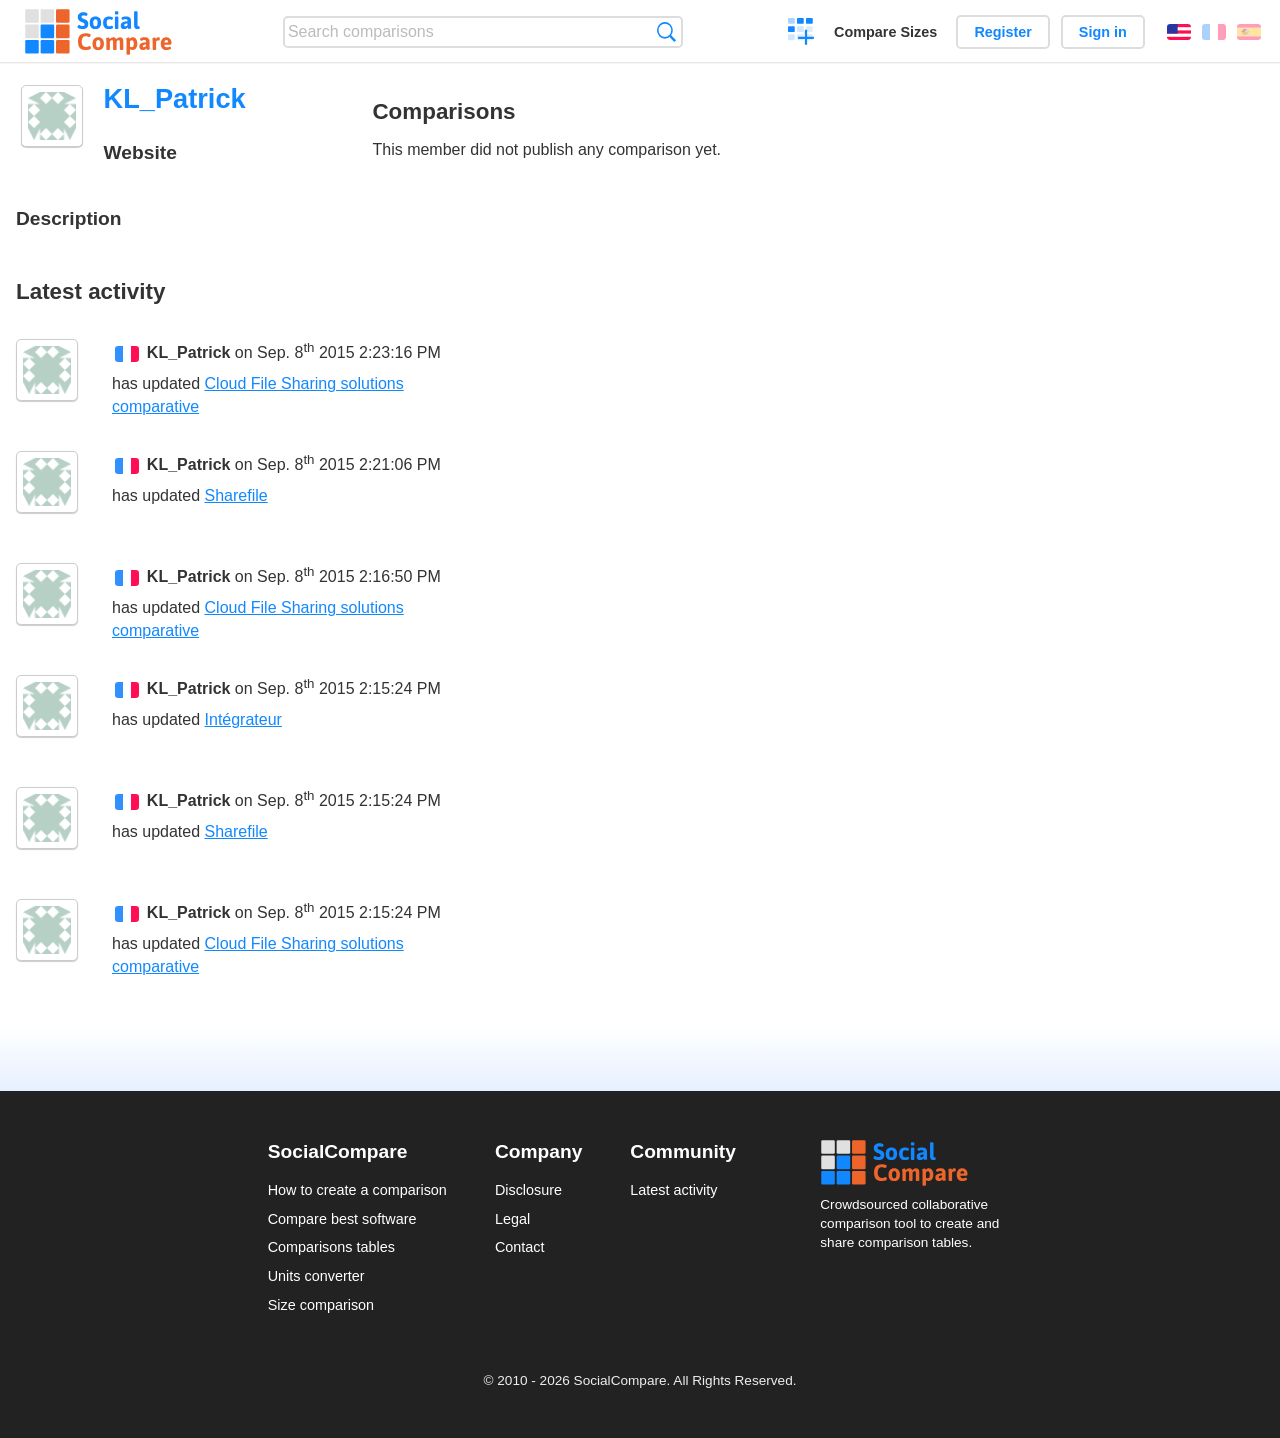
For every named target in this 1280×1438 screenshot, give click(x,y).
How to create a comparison (357, 1190)
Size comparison (321, 1305)
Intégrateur (243, 719)
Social (916, 1163)
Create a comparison (801, 34)
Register (1003, 32)
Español (1249, 32)
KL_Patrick (189, 352)
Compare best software (342, 1219)
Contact (520, 1247)
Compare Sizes (885, 32)
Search (666, 31)
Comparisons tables (331, 1247)
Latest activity (673, 1190)
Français (1214, 32)
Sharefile (236, 495)
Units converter (316, 1276)
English (1179, 32)
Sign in (1103, 32)
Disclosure (528, 1190)
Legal (512, 1219)
